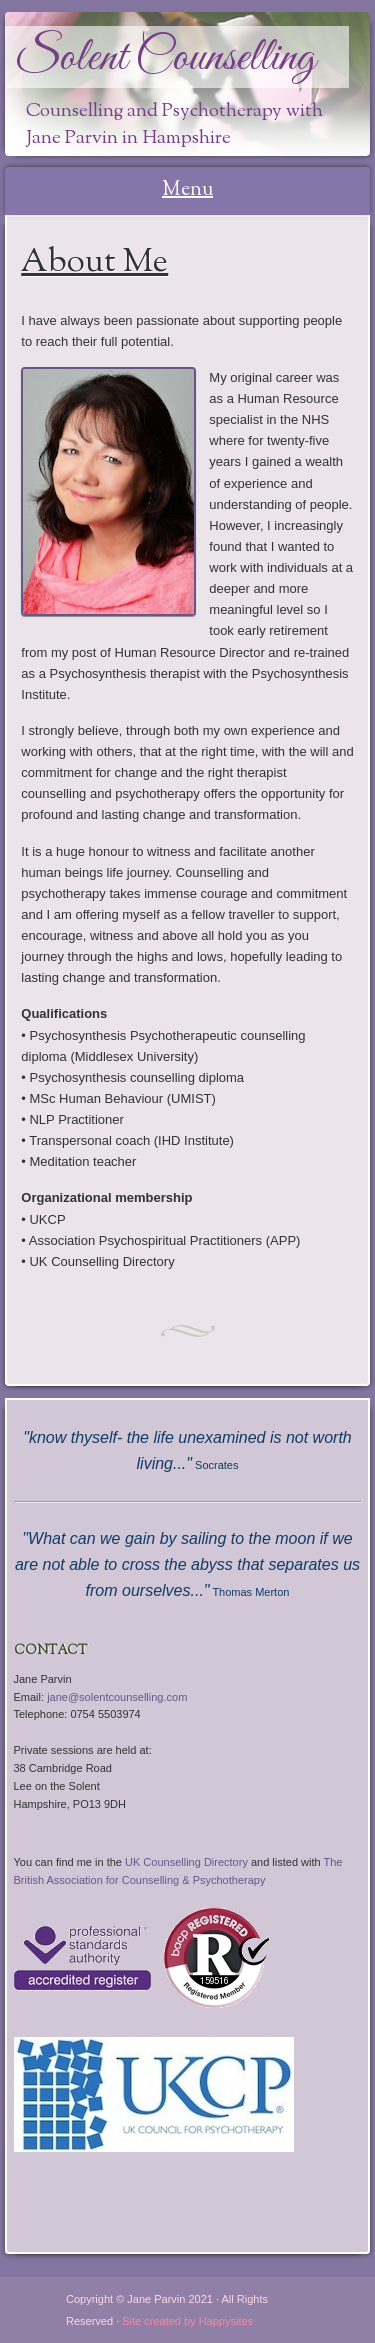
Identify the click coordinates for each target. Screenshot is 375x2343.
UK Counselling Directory (186, 1862)
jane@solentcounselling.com (117, 1697)
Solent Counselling (165, 58)
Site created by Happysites (187, 2321)
